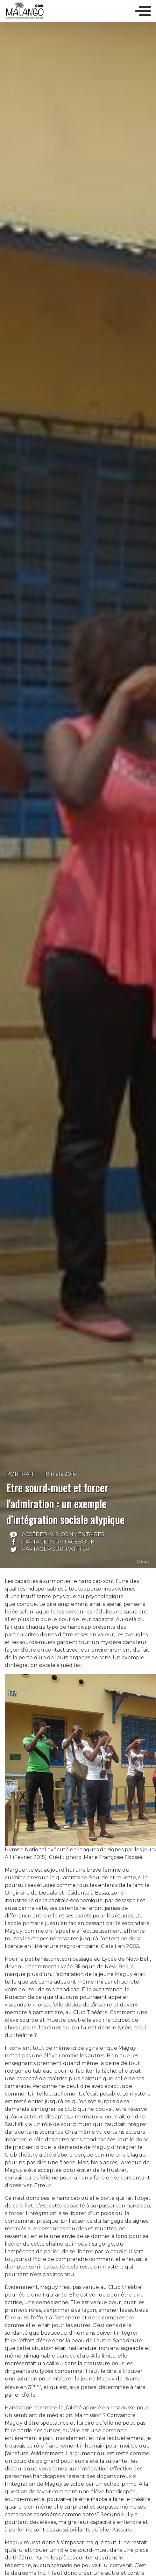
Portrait (20, 1474)
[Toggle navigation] (143, 11)
